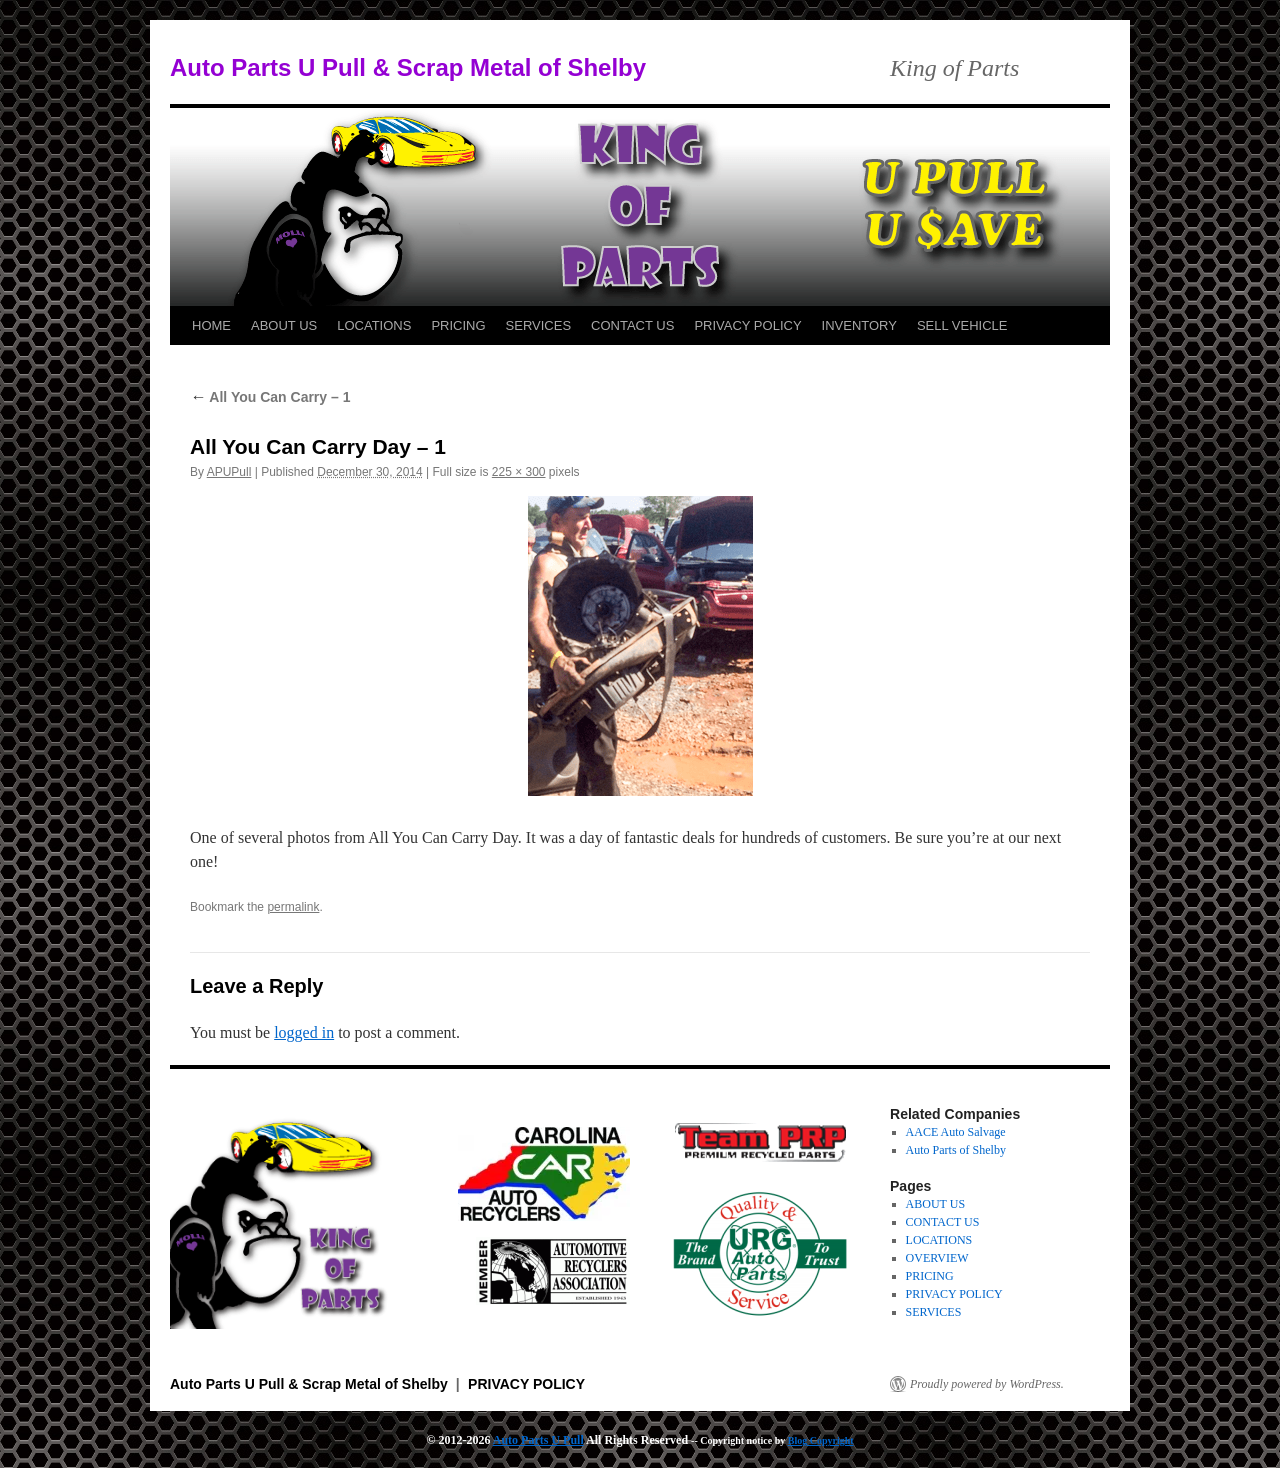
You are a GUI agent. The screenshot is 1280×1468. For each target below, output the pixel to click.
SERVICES (539, 325)
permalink (293, 907)
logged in (304, 1032)
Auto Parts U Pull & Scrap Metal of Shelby (408, 67)
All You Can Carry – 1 (270, 397)
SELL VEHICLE (962, 325)
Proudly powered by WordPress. (987, 1384)
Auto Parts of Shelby (956, 1150)
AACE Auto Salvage (956, 1132)
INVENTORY (859, 325)
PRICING (458, 325)
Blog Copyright (821, 1440)
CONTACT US (632, 325)
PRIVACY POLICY (747, 325)
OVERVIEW (937, 1258)
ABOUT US (284, 325)
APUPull (229, 472)
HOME (211, 325)
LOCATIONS (374, 325)
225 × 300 (519, 472)
